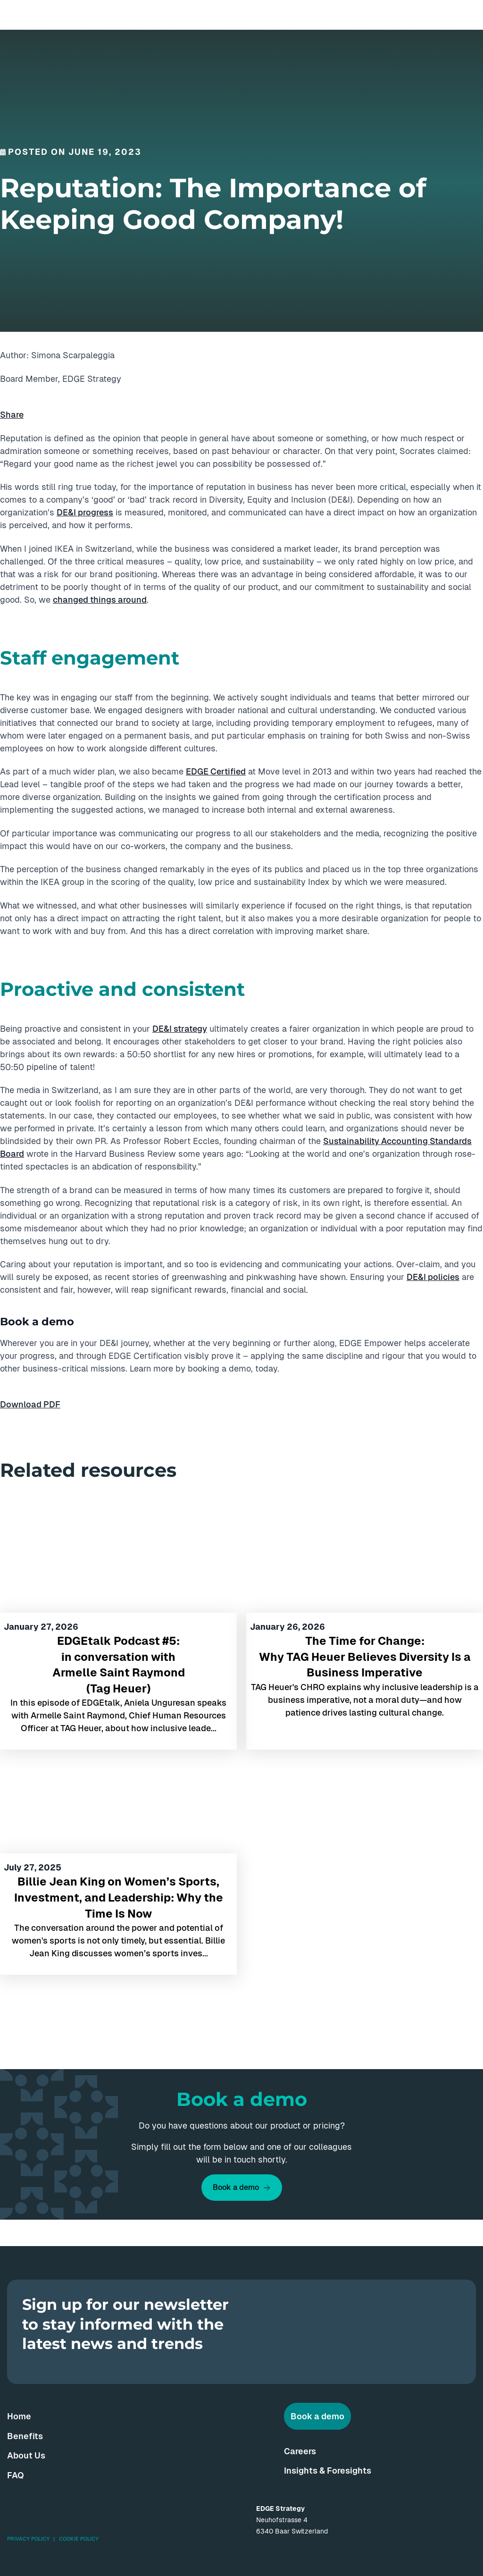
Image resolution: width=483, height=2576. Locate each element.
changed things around (100, 600)
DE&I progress (85, 512)
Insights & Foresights (327, 2470)
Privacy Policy (28, 2539)
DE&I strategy (179, 1029)
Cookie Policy (79, 2539)
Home (19, 2416)
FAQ (15, 2475)
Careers (300, 2451)
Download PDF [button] (30, 1404)
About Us (26, 2455)
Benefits (25, 2436)
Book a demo (236, 2187)
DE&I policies (433, 1277)
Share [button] (12, 415)
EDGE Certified (216, 771)
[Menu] (468, 15)
